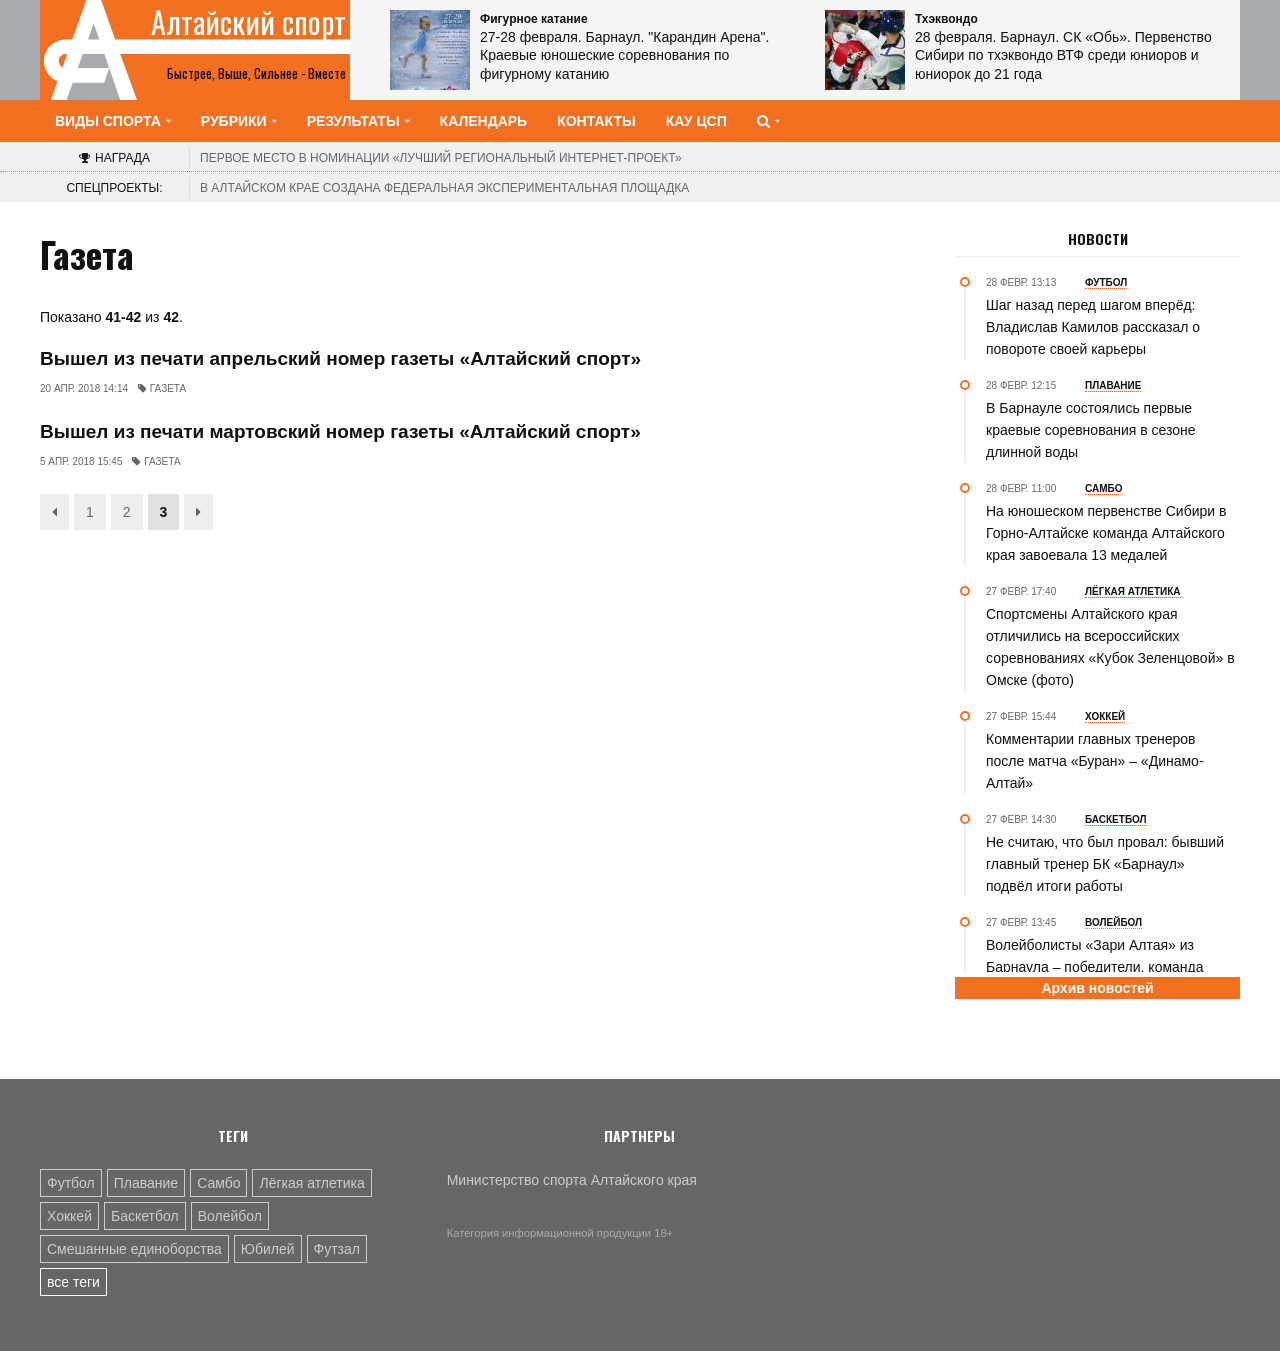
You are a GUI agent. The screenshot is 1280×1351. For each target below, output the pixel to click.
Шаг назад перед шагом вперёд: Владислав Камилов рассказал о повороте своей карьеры (1093, 327)
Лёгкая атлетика (311, 1183)
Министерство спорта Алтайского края (572, 1180)
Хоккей (69, 1216)
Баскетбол (145, 1216)
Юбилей (268, 1249)
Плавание (146, 1183)
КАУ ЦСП (696, 121)
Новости (1098, 239)
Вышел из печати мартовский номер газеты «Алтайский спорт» (340, 431)
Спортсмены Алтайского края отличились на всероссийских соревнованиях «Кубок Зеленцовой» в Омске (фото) (1110, 647)
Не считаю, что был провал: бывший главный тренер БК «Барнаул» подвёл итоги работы (1105, 864)
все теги (73, 1282)
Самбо (218, 1183)
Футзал (337, 1249)
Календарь (484, 121)
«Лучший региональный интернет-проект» (441, 158)
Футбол (71, 1183)
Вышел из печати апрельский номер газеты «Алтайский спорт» (340, 358)
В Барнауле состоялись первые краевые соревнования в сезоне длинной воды (1091, 430)
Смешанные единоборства (134, 1249)
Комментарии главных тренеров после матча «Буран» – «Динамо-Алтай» (1095, 761)
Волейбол (230, 1216)
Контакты (596, 121)
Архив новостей (1097, 988)
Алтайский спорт (248, 22)
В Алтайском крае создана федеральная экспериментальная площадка (444, 188)
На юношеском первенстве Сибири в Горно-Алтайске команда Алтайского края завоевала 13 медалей (1106, 533)
